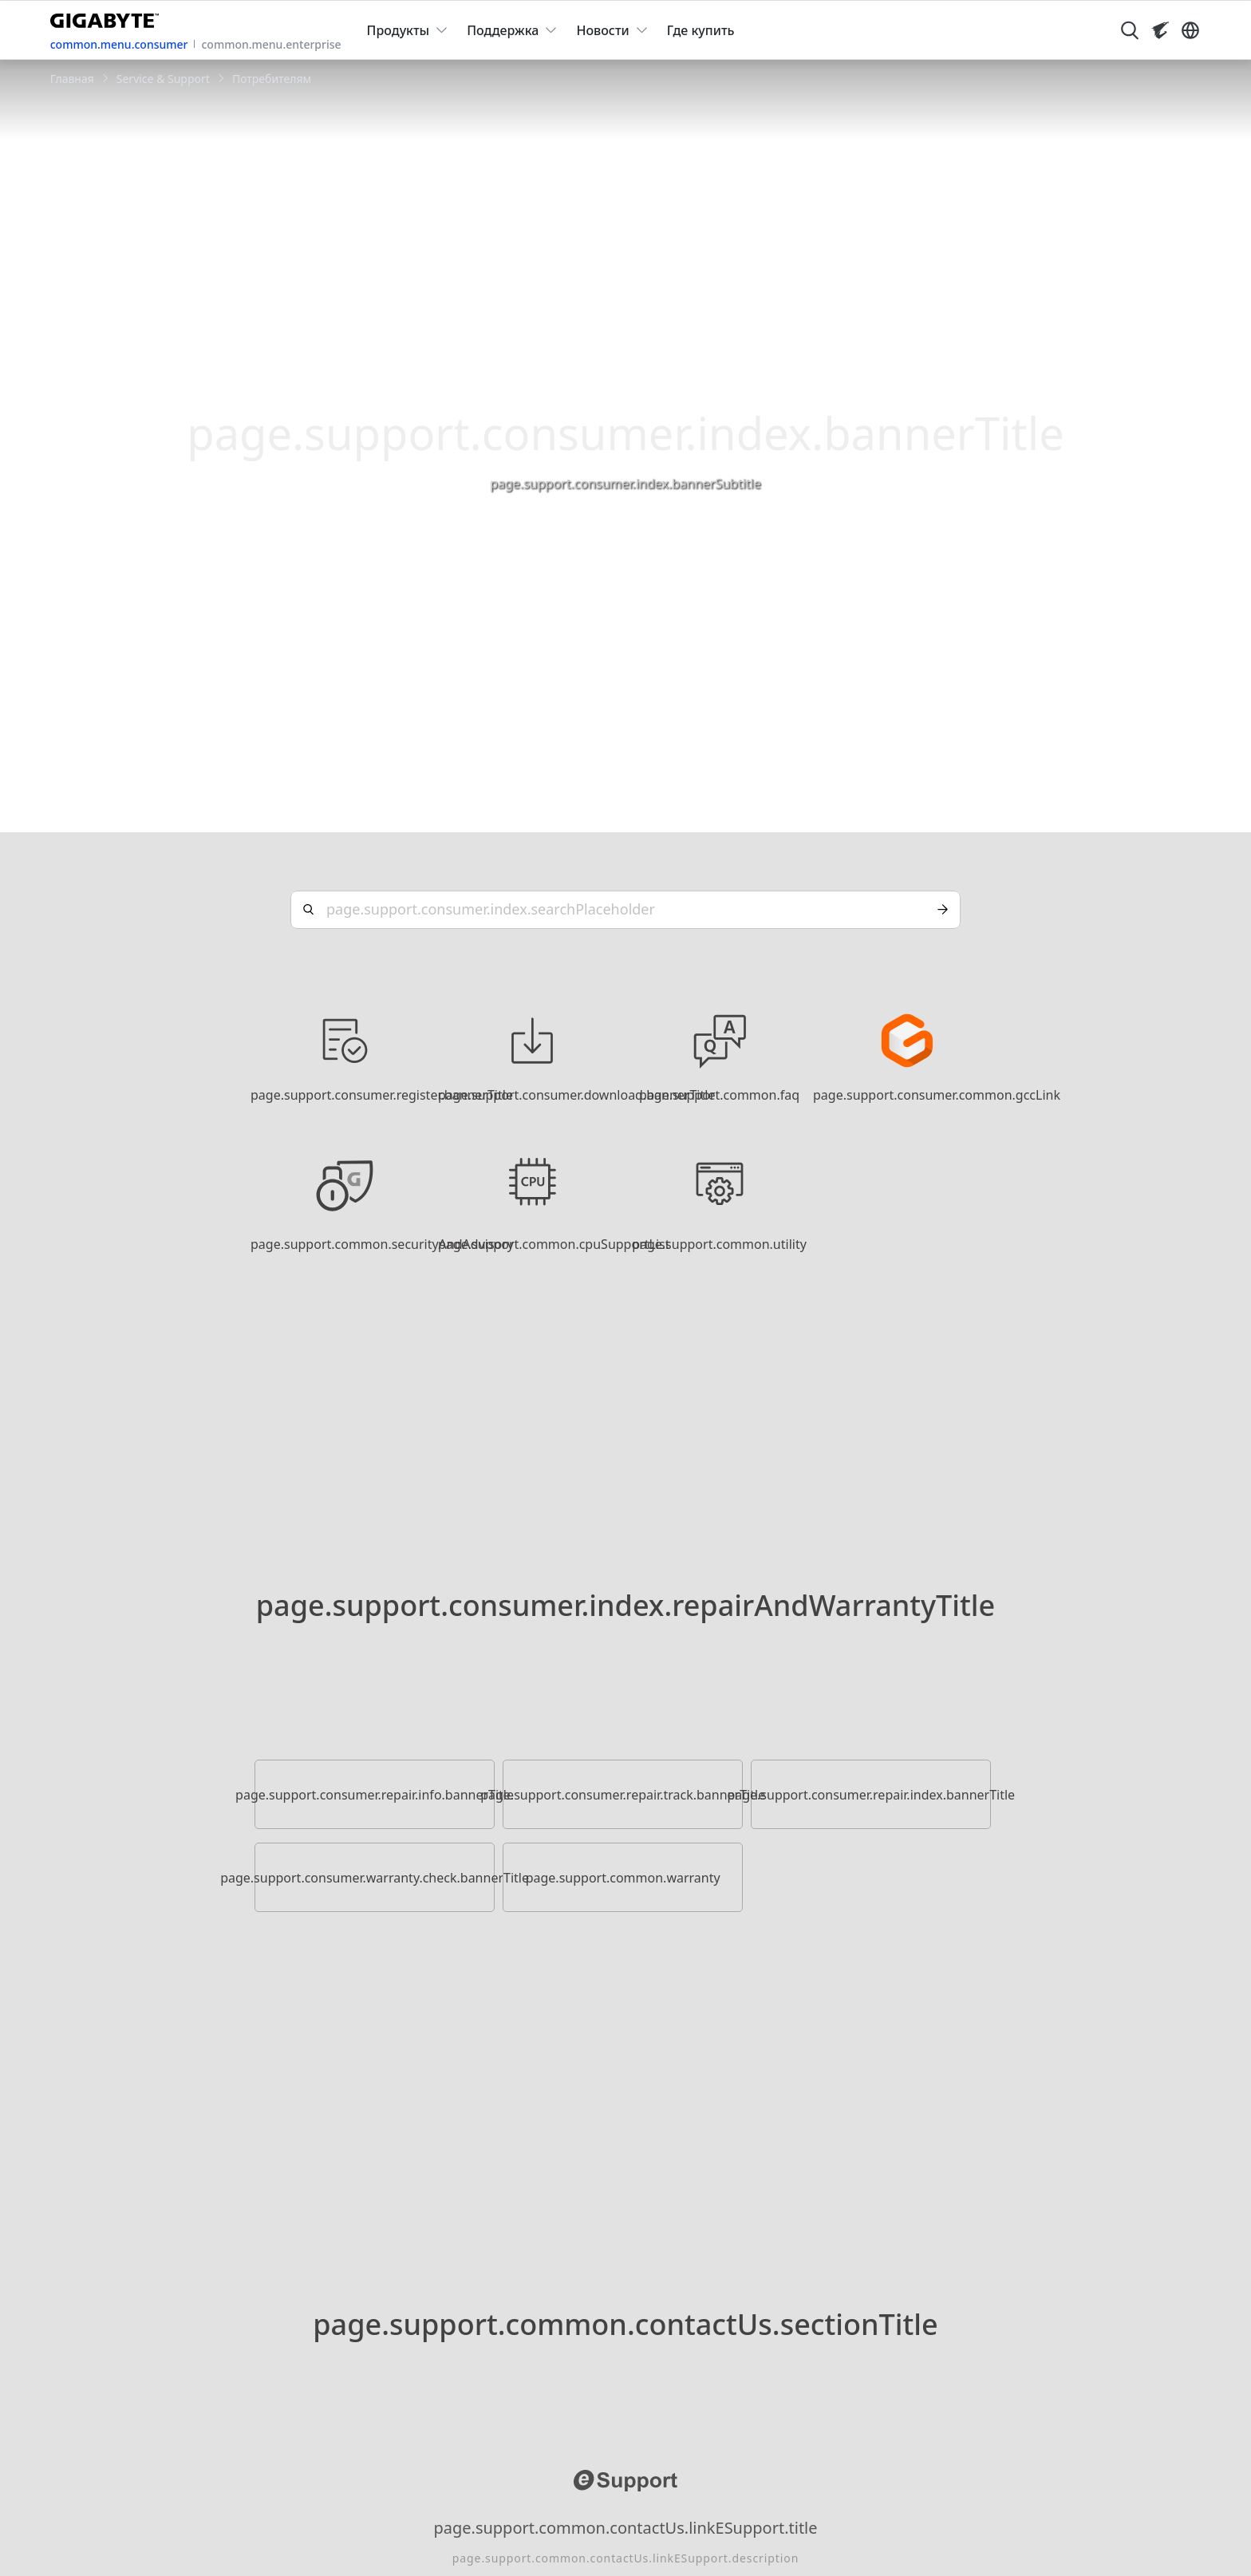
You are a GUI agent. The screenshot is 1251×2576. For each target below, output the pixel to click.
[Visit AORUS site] (1160, 30)
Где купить (701, 30)
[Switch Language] (1190, 30)
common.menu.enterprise (271, 44)
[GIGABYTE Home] (108, 17)
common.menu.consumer (119, 44)
